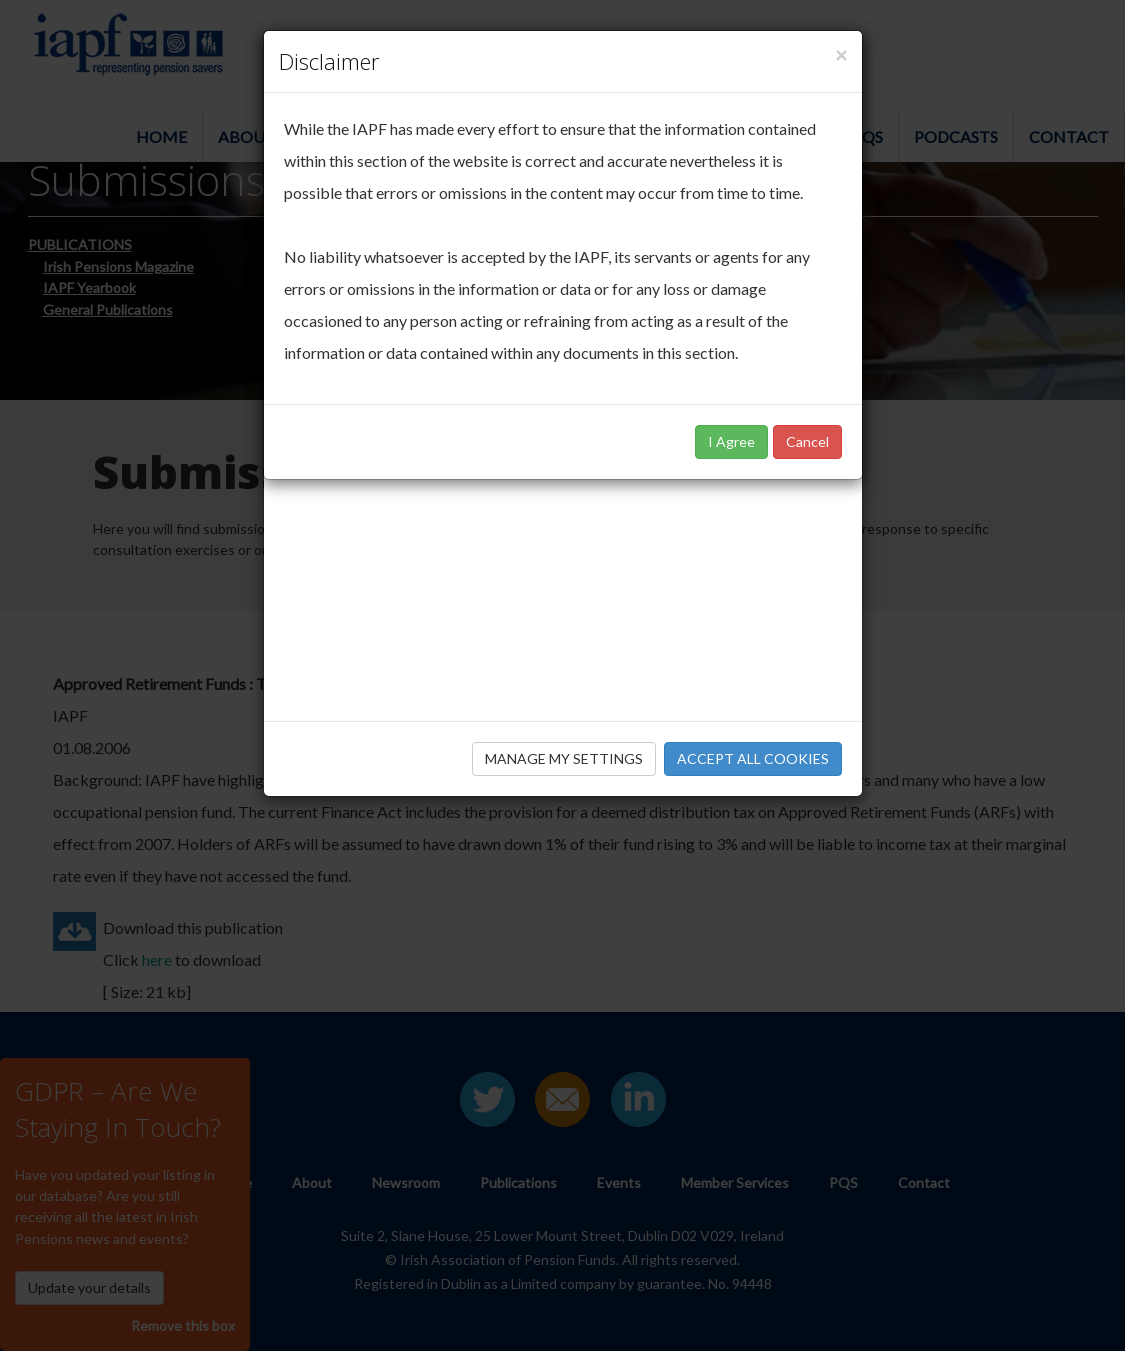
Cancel (807, 441)
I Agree (731, 441)
